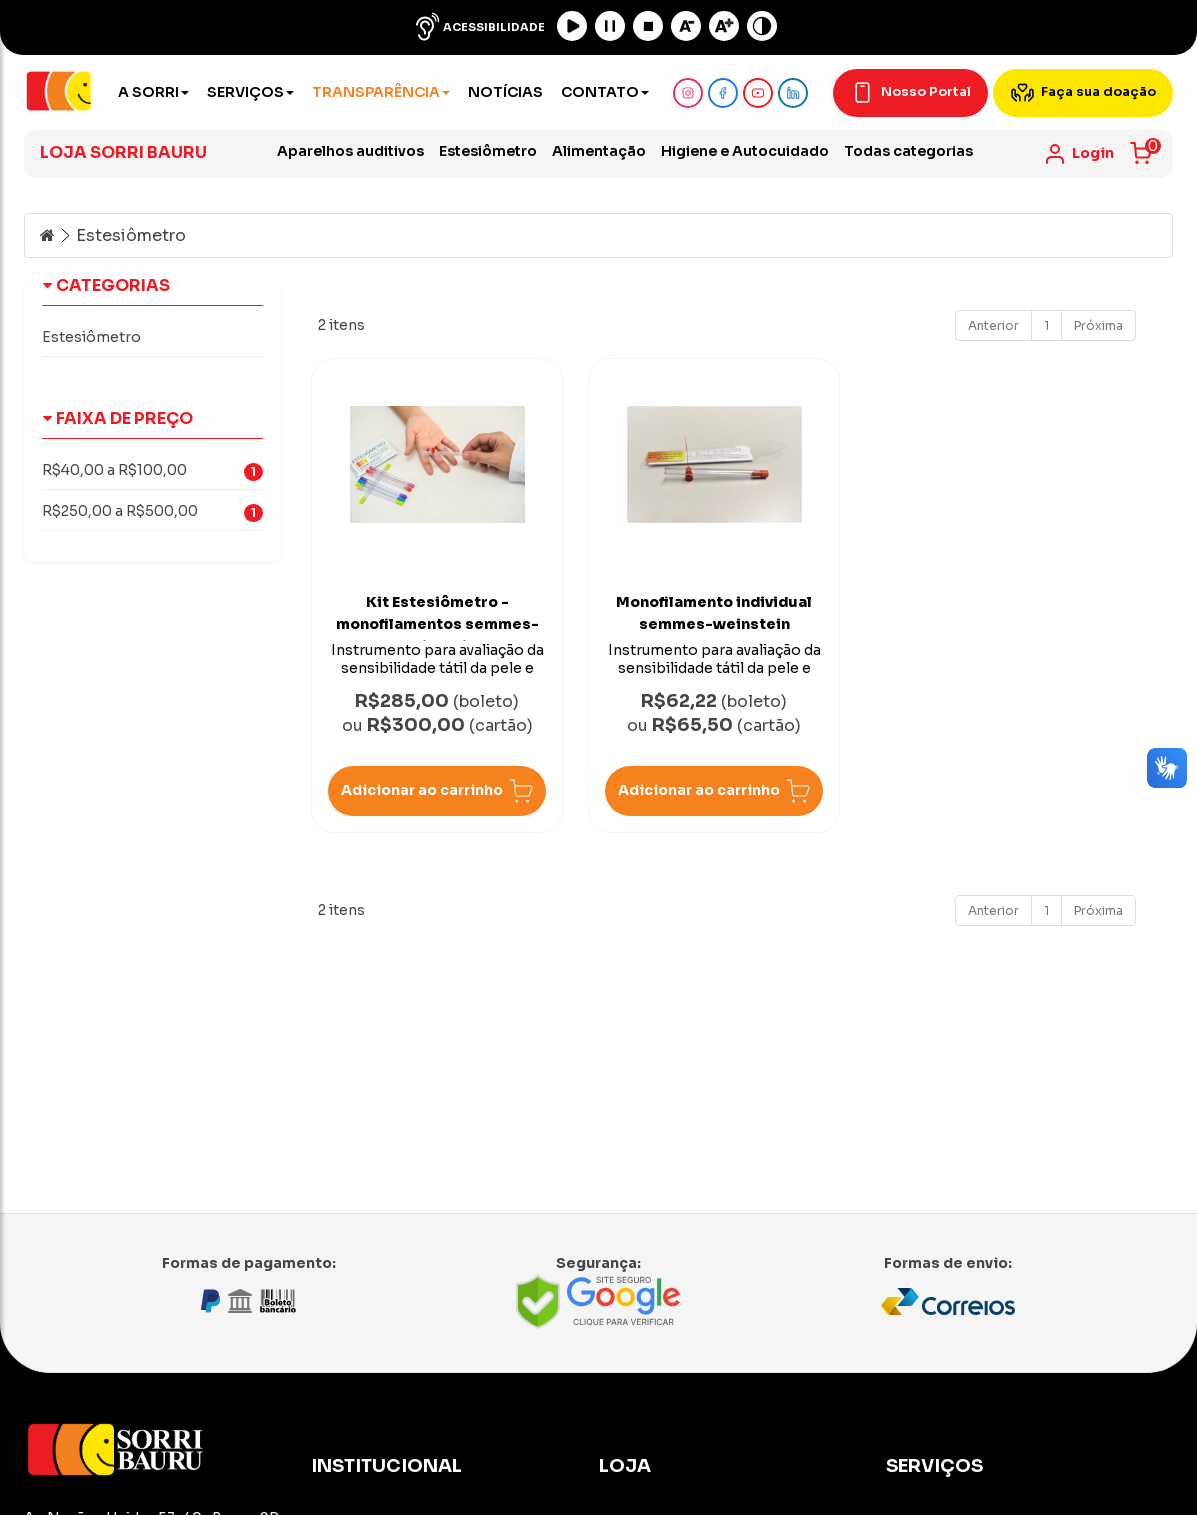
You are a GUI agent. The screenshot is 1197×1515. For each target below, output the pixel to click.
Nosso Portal (910, 92)
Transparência (381, 92)
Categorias (107, 285)
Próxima (1098, 325)
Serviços (250, 92)
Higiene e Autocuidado (745, 151)
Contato (605, 92)
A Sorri (153, 92)
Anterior (993, 325)
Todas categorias (908, 151)
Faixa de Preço (119, 418)
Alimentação (599, 151)
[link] (1078, 154)
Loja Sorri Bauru (123, 152)
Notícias (505, 92)
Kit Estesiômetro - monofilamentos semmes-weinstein (437, 624)
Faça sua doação (1083, 92)
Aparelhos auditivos (350, 151)
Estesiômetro (488, 151)
